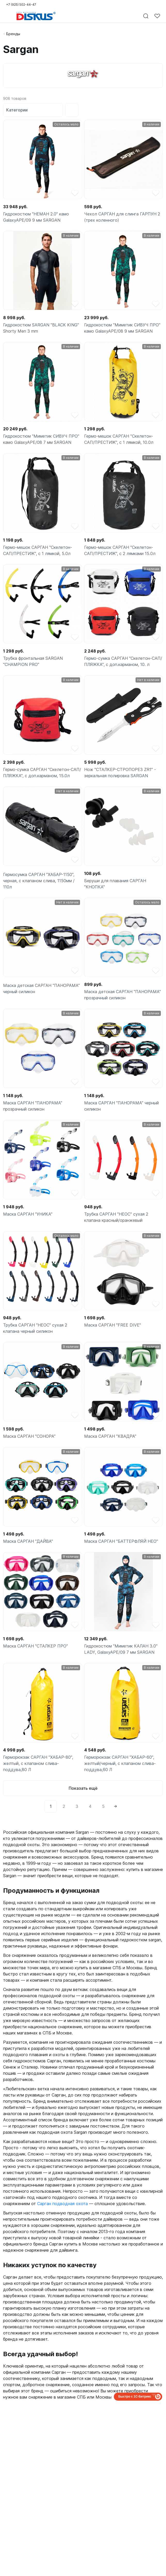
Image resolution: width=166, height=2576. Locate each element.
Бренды (13, 34)
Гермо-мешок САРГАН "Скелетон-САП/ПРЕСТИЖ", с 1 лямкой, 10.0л (118, 439)
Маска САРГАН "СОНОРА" (29, 1436)
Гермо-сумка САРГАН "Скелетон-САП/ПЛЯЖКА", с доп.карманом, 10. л (123, 661)
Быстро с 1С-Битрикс (134, 2396)
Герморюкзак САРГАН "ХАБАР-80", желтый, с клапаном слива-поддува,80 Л (38, 1763)
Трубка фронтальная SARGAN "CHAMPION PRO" (33, 661)
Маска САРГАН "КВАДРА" (110, 1436)
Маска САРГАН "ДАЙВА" (28, 1541)
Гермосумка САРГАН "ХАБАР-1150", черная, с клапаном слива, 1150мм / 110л (39, 880)
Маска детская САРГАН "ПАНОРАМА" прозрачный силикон (122, 994)
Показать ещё (83, 1788)
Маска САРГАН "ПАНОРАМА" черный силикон (121, 1106)
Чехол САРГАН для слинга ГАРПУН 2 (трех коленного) (122, 217)
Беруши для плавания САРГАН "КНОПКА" (115, 883)
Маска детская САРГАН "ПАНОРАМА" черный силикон (41, 988)
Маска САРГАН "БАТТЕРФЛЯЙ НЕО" (121, 1541)
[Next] (115, 1806)
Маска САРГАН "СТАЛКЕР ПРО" (35, 1646)
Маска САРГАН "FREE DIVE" (112, 1325)
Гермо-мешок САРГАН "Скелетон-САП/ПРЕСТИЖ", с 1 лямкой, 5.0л (37, 550)
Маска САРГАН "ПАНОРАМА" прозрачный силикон (32, 1106)
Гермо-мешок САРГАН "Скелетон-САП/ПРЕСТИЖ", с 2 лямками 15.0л (119, 550)
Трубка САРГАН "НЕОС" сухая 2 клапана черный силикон (35, 1328)
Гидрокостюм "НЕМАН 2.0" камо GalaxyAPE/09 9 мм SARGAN (36, 217)
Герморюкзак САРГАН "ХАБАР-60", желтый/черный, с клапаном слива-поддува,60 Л (120, 1763)
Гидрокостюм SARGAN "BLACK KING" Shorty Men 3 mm (41, 328)
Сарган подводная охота (62, 2203)
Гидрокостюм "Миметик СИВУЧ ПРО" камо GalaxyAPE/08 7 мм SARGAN (41, 439)
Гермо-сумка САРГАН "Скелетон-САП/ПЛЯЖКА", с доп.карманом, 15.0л (42, 772)
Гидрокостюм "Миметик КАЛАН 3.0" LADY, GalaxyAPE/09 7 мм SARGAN (120, 1649)
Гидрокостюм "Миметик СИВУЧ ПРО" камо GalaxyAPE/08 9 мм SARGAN (122, 328)
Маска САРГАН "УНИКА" (27, 1214)
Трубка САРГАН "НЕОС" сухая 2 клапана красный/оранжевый (116, 1217)
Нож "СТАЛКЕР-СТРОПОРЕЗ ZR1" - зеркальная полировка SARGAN (120, 772)
